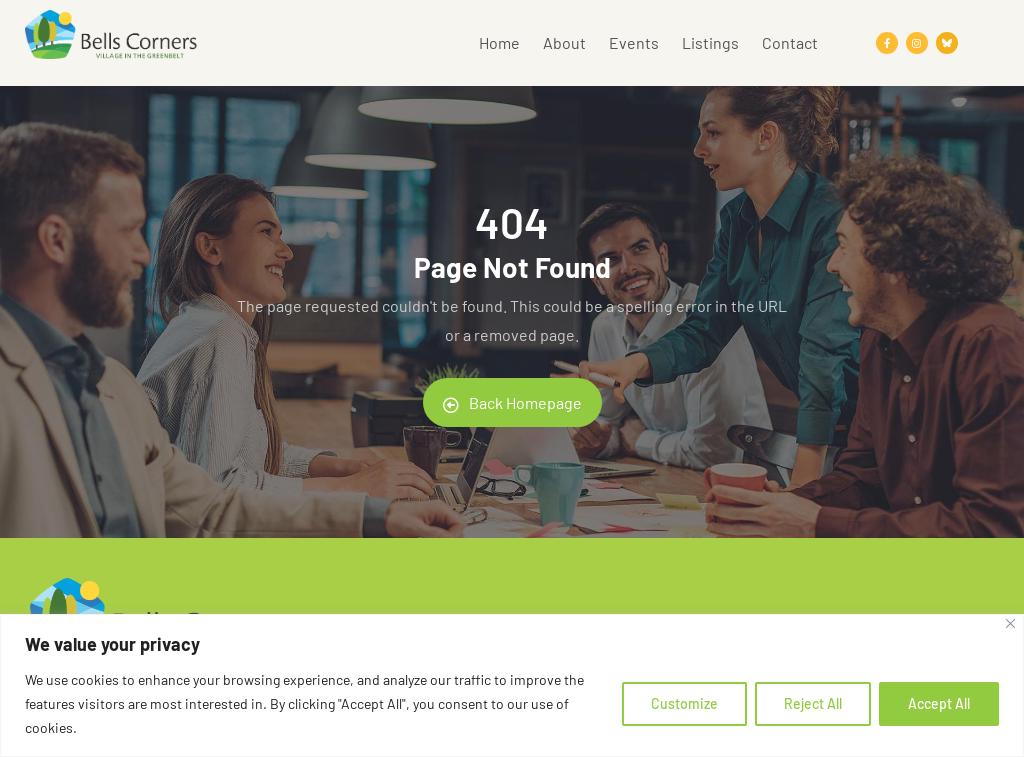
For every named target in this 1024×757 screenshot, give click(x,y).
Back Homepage (512, 403)
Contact (790, 42)
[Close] (1010, 623)
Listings (710, 42)
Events (634, 42)
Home (499, 42)
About (564, 42)
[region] (512, 685)
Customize (684, 703)
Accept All (939, 703)
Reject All (813, 703)
